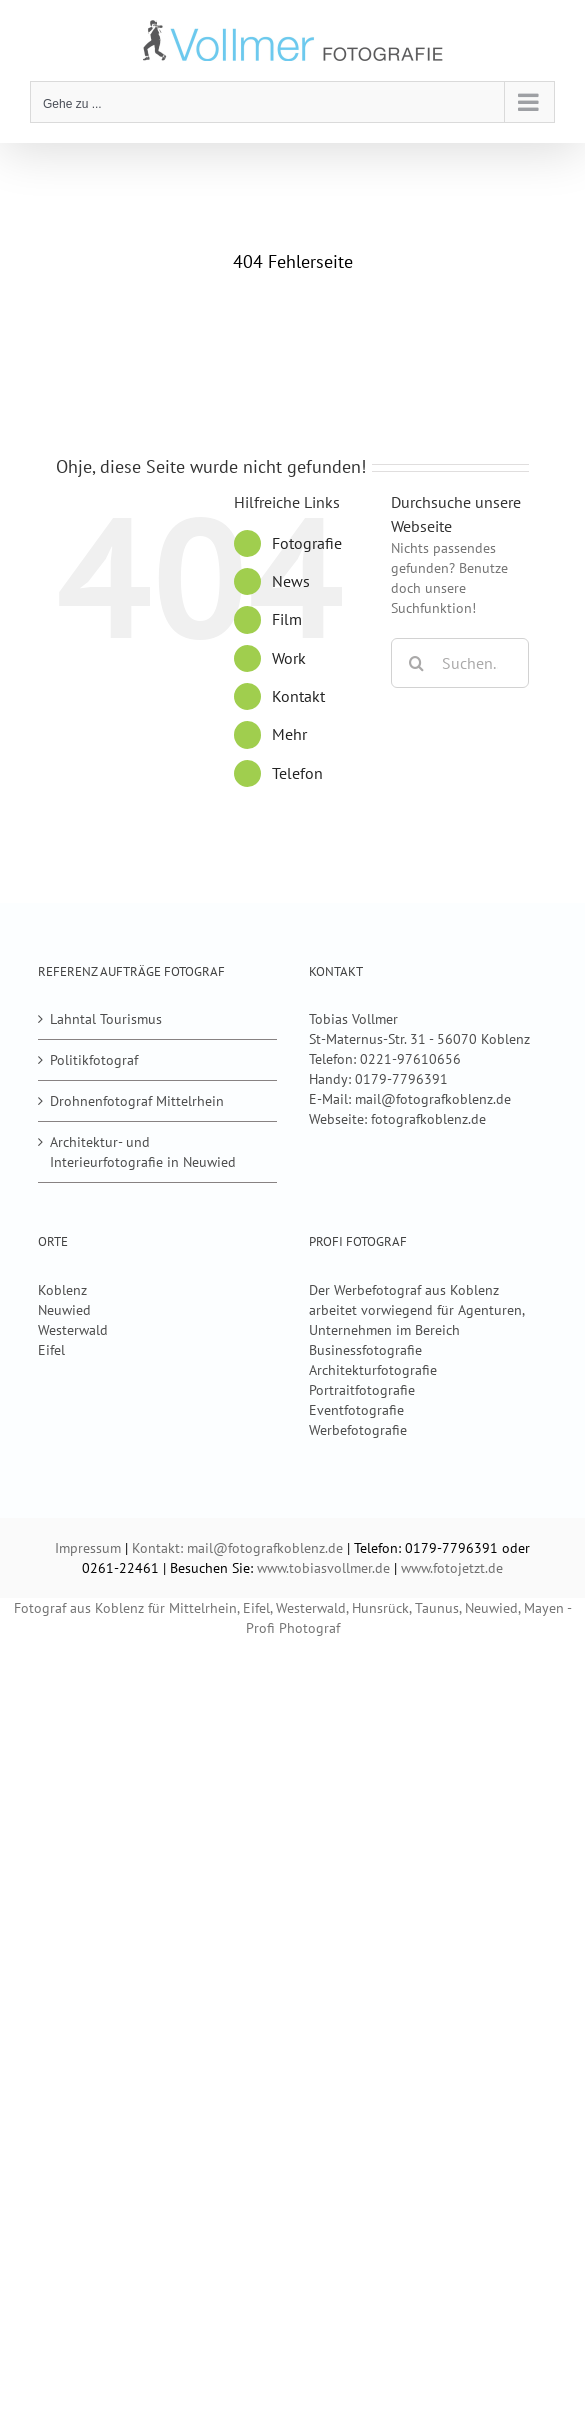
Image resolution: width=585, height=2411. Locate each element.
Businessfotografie (365, 1350)
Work (289, 658)
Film (287, 619)
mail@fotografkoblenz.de (433, 1099)
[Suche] (416, 663)
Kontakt (298, 696)
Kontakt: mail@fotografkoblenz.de (237, 1548)
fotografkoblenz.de (428, 1119)
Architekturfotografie (373, 1370)
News (291, 581)
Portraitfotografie (362, 1390)
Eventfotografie (356, 1410)
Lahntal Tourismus (106, 1019)
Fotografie (307, 543)
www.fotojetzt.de (452, 1568)
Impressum (88, 1548)
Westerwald (73, 1330)
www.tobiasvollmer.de (323, 1568)
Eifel (51, 1350)
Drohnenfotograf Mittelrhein (137, 1101)
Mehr (289, 734)
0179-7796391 (401, 1079)
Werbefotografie (358, 1430)
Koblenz (62, 1290)
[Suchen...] (459, 663)
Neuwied (64, 1310)
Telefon (297, 773)
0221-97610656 (410, 1059)
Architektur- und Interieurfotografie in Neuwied (143, 1152)
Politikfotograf (94, 1060)
